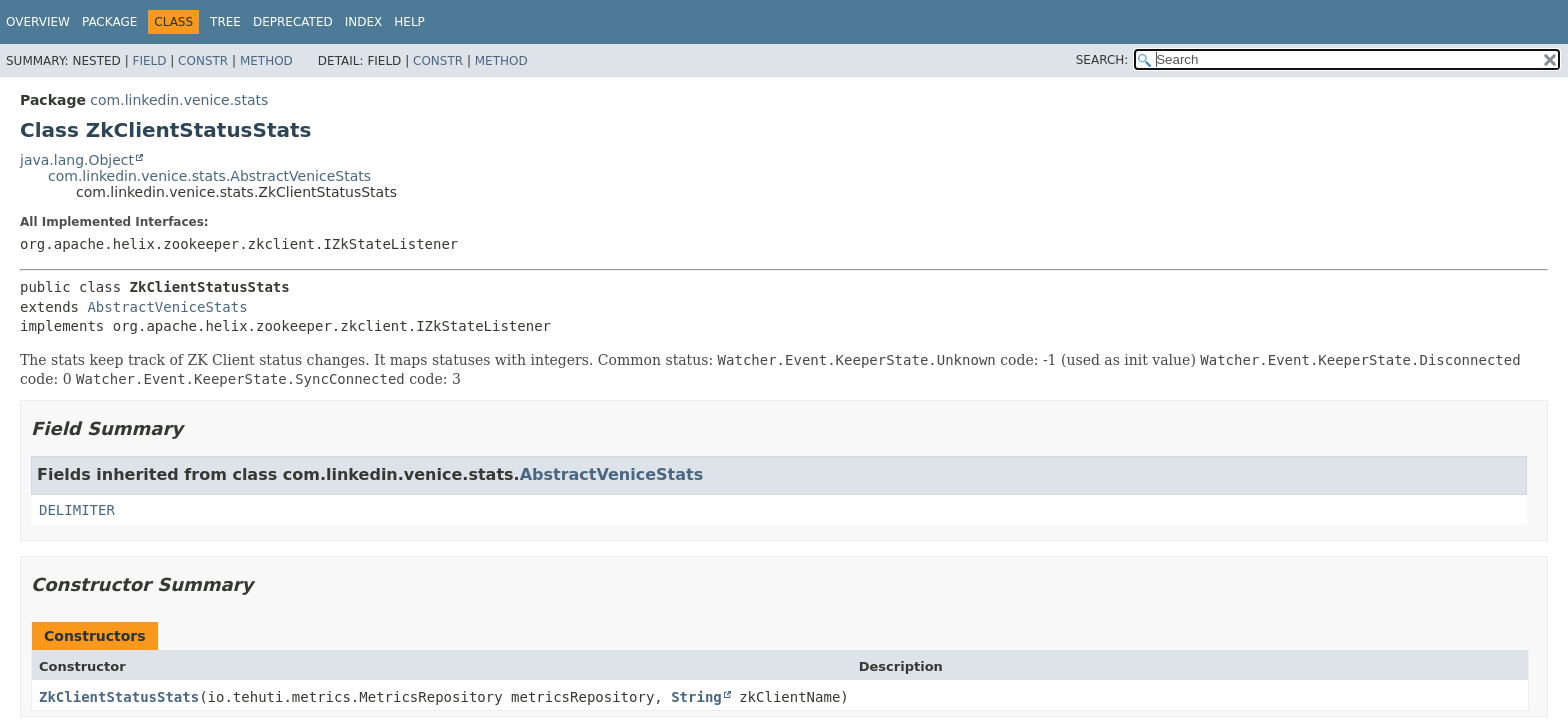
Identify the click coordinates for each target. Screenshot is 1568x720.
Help (409, 22)
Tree (225, 22)
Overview (38, 22)
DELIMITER (77, 510)
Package (109, 22)
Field (149, 61)
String (696, 697)
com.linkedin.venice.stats (179, 100)
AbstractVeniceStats (167, 307)
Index (364, 22)
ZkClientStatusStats (119, 697)
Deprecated (293, 22)
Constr (203, 61)
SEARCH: (1102, 60)
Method (266, 61)
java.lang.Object (77, 160)
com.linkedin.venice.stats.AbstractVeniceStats (209, 176)
